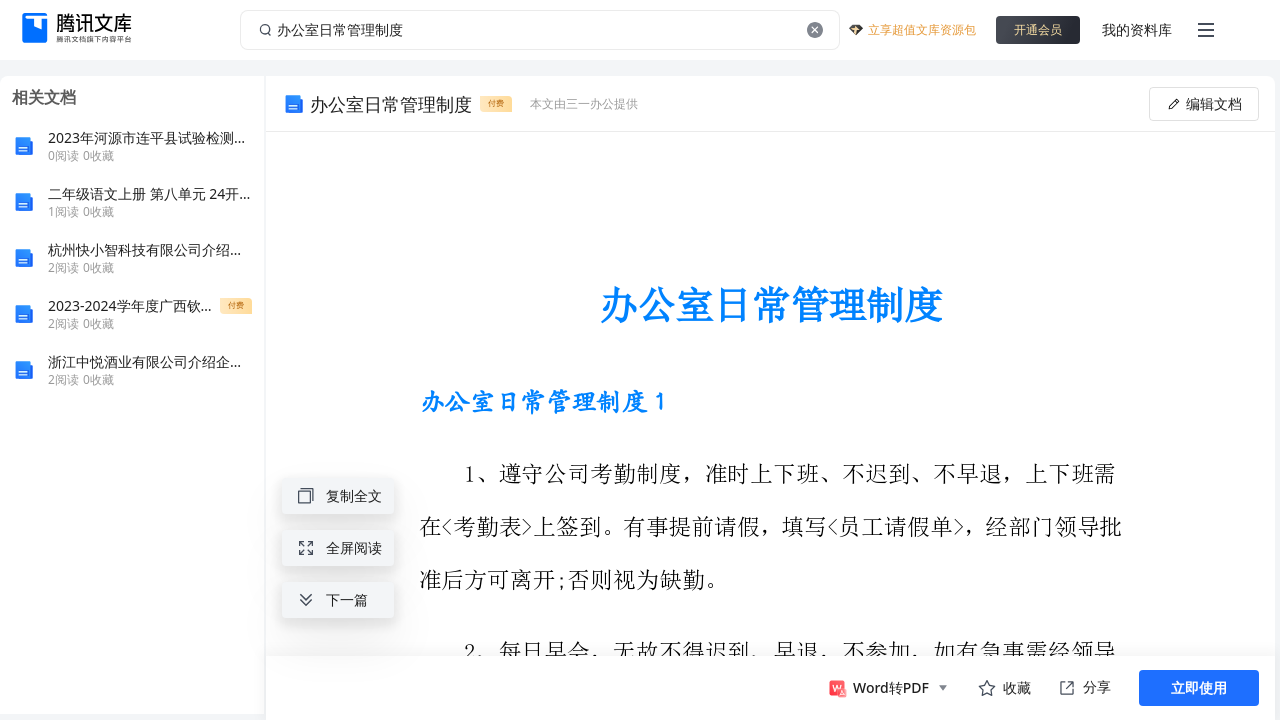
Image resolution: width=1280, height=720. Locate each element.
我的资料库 (1137, 29)
